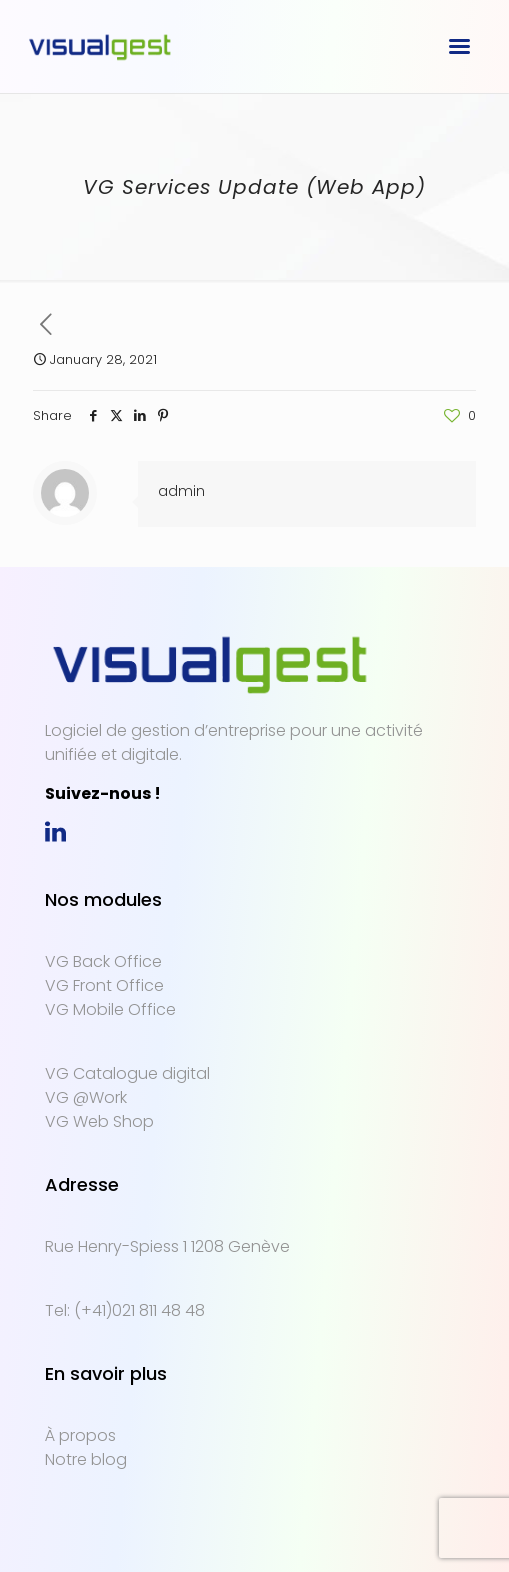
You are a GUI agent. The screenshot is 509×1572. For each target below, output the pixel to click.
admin (181, 491)
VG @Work (86, 1097)
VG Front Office (104, 985)
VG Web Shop (99, 1121)
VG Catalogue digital (127, 1073)
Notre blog (86, 1459)
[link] (55, 835)
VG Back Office (103, 961)
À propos (80, 1435)
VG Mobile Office (110, 1009)
